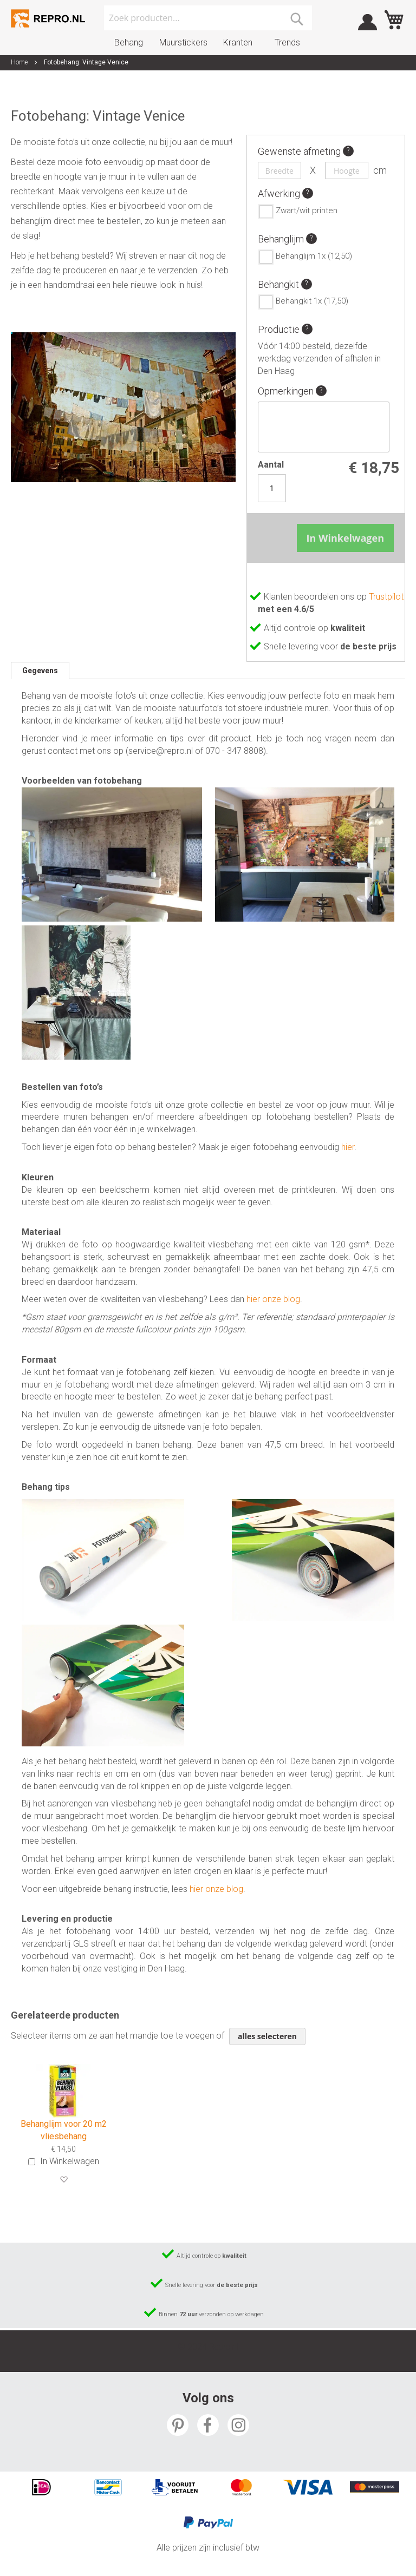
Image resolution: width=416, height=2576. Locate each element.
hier (347, 1147)
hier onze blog (273, 1299)
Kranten (237, 42)
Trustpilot (386, 597)
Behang (128, 42)
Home (19, 62)
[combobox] (208, 17)
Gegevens (40, 670)
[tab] (40, 670)
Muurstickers (183, 42)
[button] (64, 2179)
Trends (287, 42)
